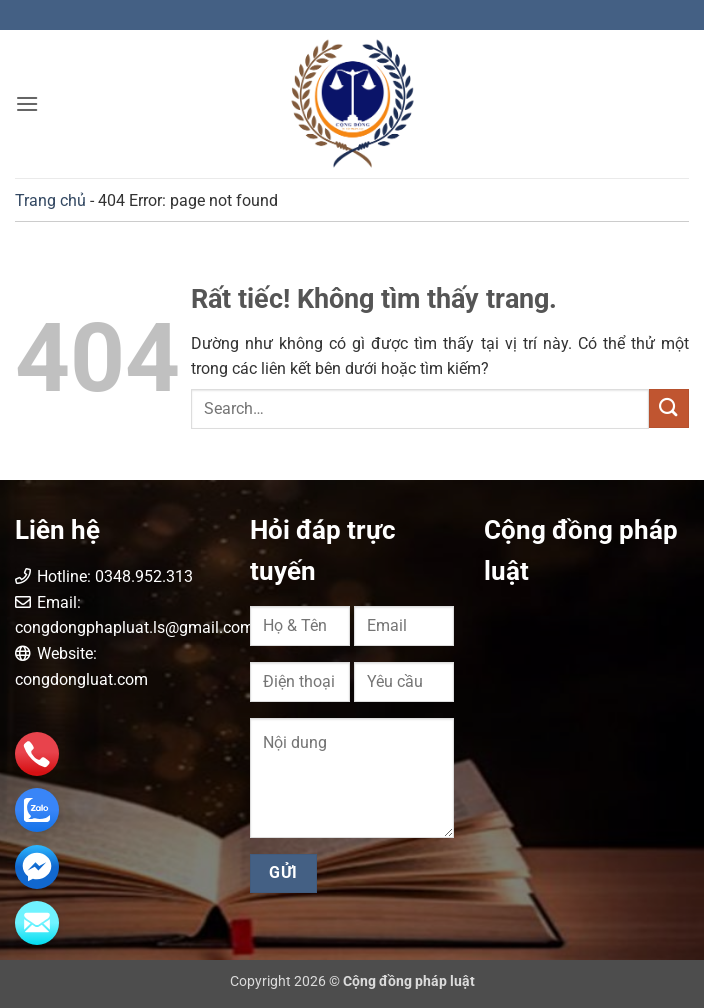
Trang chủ (50, 200)
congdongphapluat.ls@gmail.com (134, 627)
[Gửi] (669, 408)
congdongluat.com (81, 679)
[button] (27, 103)
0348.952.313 (144, 576)
